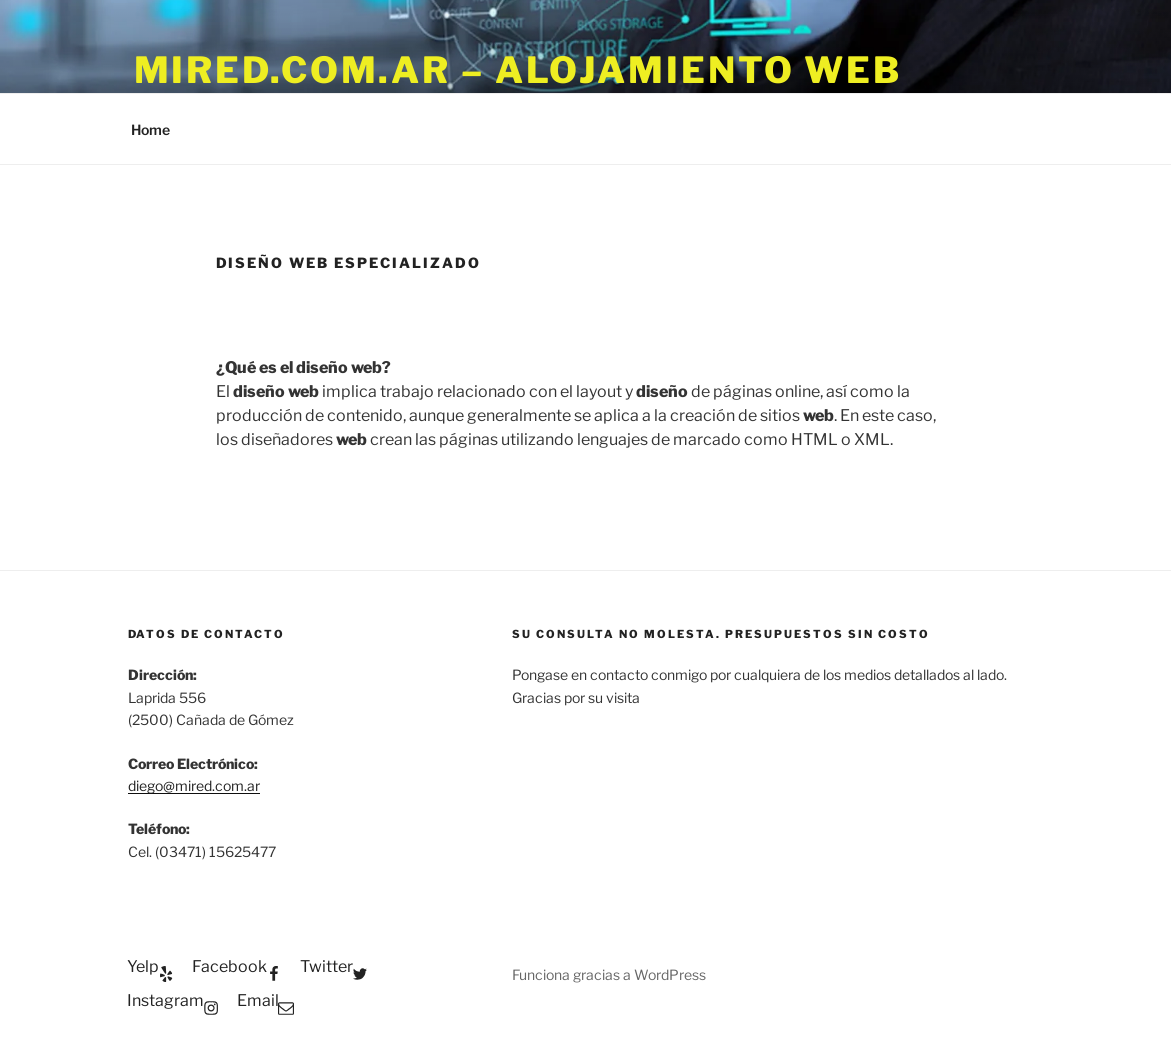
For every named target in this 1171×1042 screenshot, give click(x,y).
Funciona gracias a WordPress (609, 974)
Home (150, 129)
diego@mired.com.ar (194, 785)
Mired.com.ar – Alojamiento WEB (518, 70)
